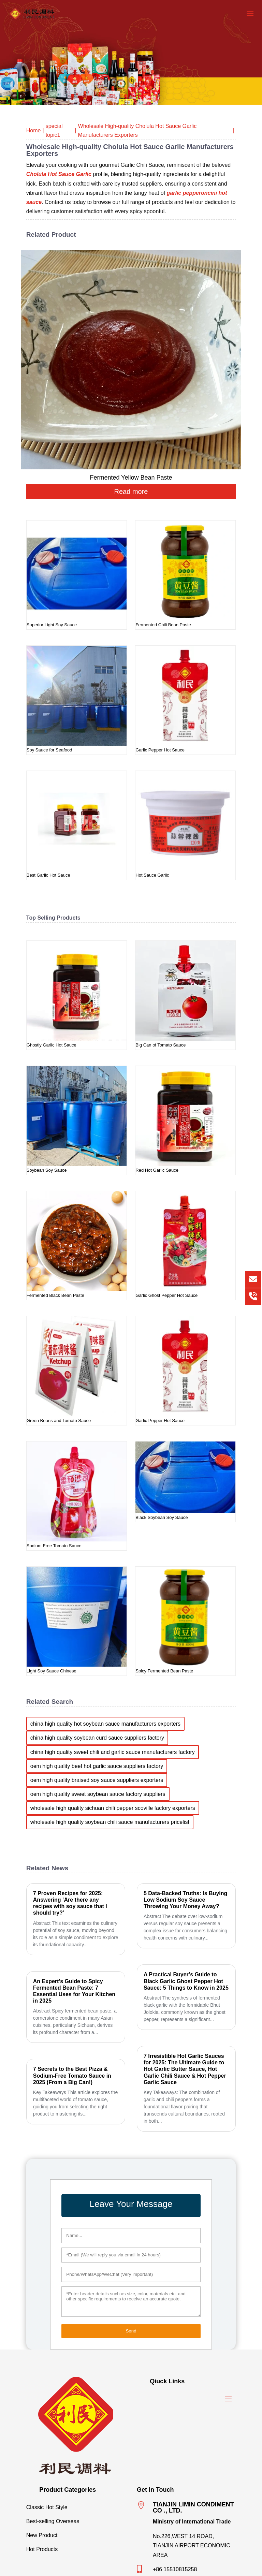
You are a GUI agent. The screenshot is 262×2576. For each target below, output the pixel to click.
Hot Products (75, 2547)
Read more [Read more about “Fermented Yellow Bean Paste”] (131, 491)
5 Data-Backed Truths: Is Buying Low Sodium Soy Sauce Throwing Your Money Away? (185, 1899)
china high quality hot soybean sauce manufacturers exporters (105, 1724)
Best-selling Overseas (75, 2519)
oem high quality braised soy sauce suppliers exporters (96, 1780)
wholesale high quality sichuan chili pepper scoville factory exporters (112, 1808)
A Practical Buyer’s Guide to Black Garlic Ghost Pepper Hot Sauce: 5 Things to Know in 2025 (186, 1981)
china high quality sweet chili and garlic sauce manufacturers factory (112, 1752)
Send (131, 2330)
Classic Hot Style (75, 2505)
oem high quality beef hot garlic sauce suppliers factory (96, 1766)
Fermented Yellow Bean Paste (131, 477)
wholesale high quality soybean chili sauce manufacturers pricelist (109, 1822)
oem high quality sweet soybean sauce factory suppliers (97, 1794)
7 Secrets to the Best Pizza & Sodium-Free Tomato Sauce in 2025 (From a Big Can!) (72, 2075)
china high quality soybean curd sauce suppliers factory (97, 1738)
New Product (75, 2533)
